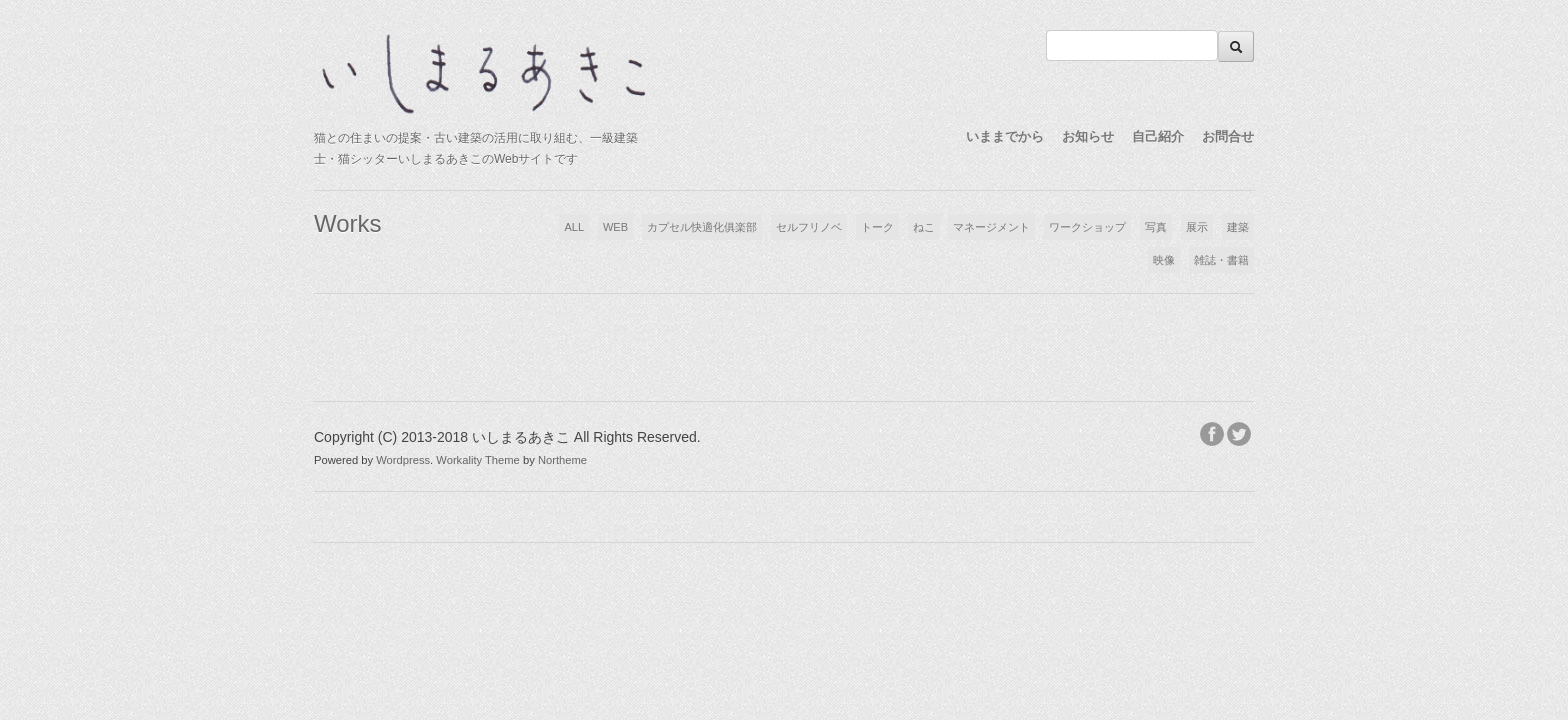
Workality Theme (478, 460)
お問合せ (1228, 136)
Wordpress (403, 460)
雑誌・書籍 (1221, 260)
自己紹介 (1158, 136)
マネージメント (991, 227)
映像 (1164, 260)
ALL (574, 227)
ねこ (924, 227)
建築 (1238, 227)
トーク (877, 227)
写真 (1156, 227)
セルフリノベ (809, 227)
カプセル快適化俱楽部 (702, 227)
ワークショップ (1087, 227)
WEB (615, 227)
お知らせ (1088, 136)
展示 (1197, 227)
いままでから (1005, 136)
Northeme (562, 460)
